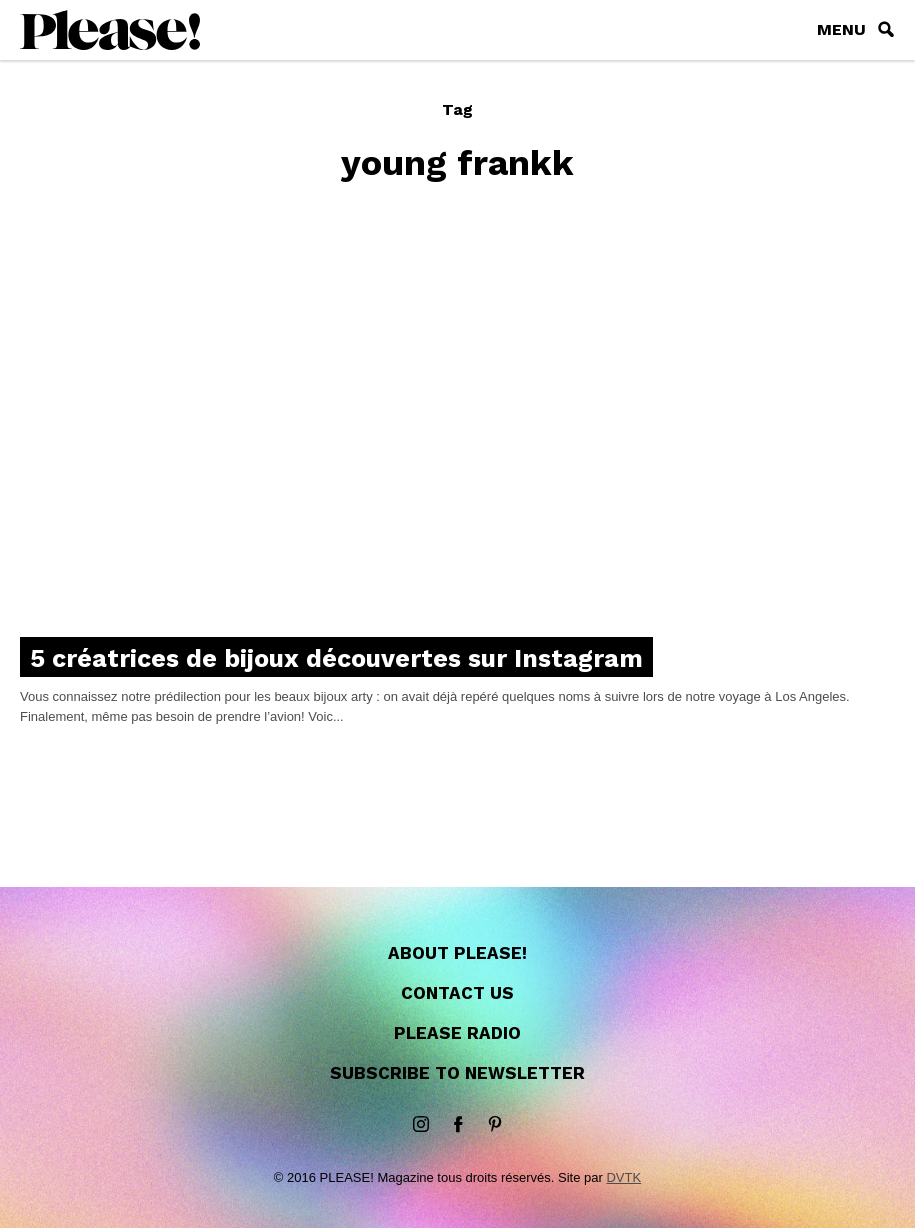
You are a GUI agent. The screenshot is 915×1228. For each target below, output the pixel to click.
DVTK (623, 1177)
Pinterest (495, 1125)
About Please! (457, 953)
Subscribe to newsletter (457, 1073)
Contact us (457, 993)
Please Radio (457, 1033)
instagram (421, 1125)
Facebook (458, 1125)
